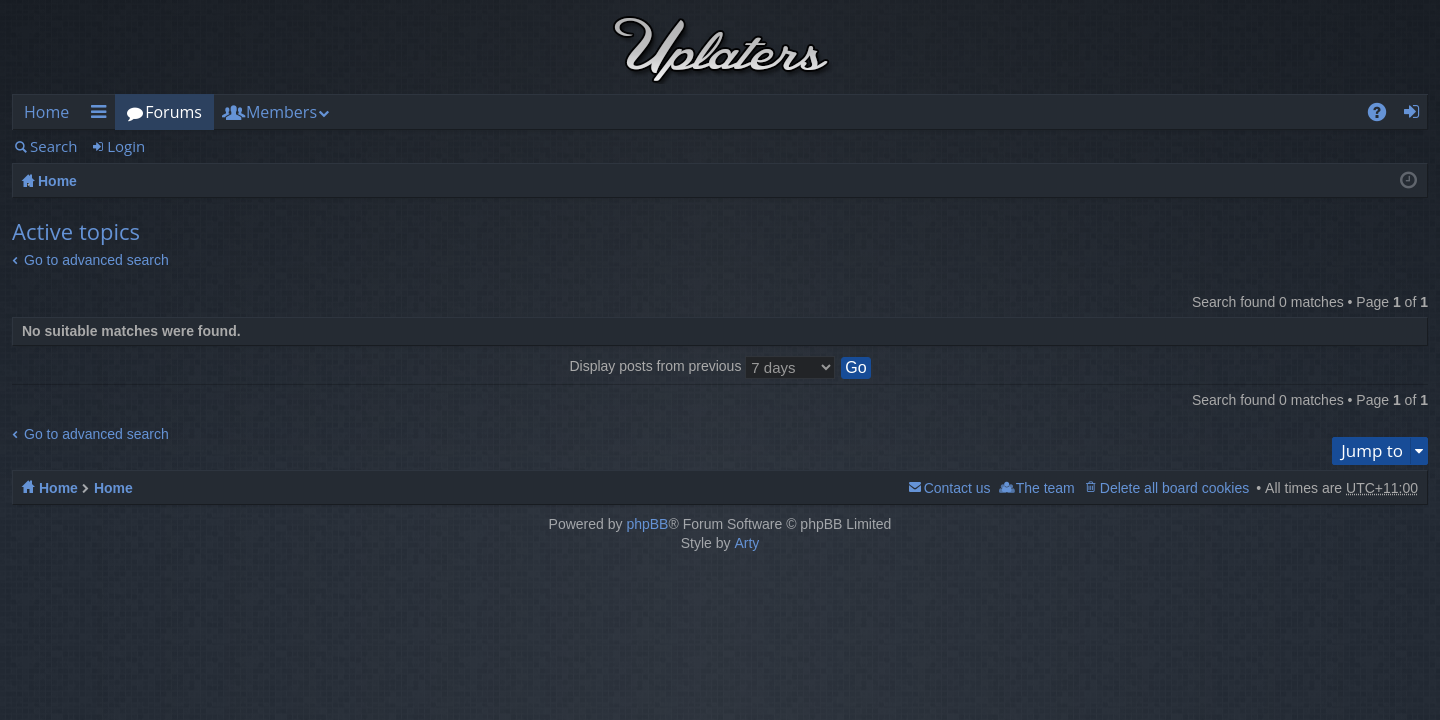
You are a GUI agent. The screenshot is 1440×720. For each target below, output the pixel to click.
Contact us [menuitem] (957, 488)
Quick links (102, 115)
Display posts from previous (702, 366)
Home (46, 112)
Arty (746, 543)
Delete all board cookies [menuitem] (1174, 488)
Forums (173, 112)
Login (126, 146)
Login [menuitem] (1417, 115)
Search (54, 146)
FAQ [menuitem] (1384, 115)
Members (281, 112)
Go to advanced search (96, 260)
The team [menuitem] (1045, 488)
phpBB (647, 524)
